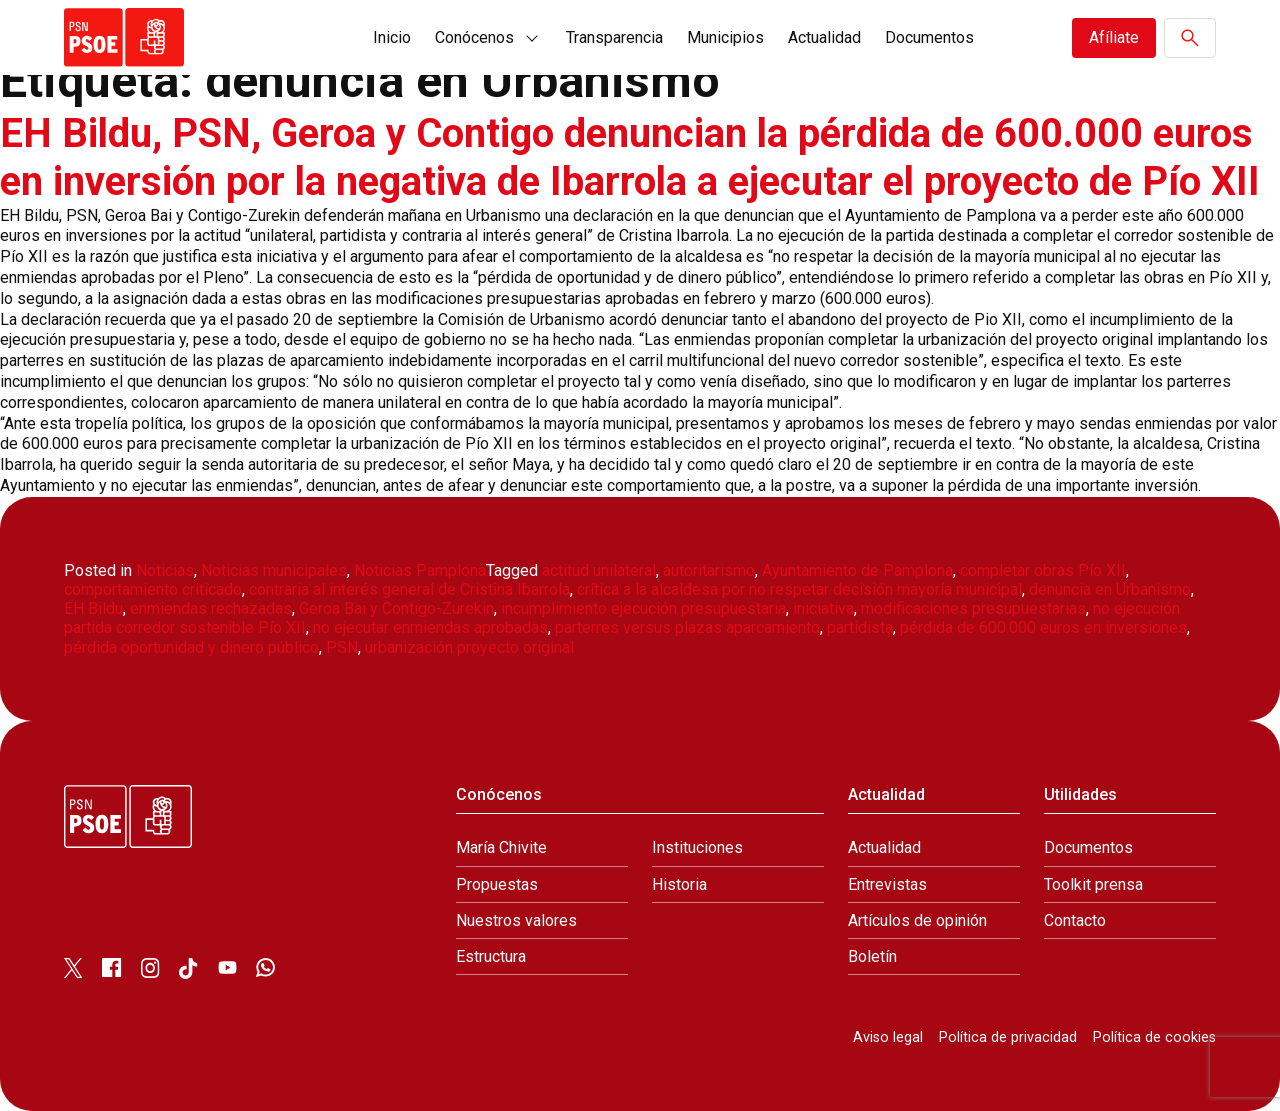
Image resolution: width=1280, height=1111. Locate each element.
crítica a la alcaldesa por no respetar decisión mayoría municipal (799, 589)
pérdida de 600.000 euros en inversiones (1043, 627)
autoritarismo (709, 570)
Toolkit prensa (1093, 884)
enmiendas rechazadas (211, 608)
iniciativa (823, 608)
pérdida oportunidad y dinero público (191, 647)
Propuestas (497, 884)
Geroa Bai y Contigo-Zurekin (396, 608)
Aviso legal (888, 1037)
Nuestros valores (516, 920)
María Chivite (501, 847)
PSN (342, 647)
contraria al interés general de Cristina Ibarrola (409, 589)
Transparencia (614, 37)
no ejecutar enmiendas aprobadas (430, 627)
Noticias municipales (274, 570)
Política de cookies (1154, 1037)
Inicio (392, 37)
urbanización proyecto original (469, 647)
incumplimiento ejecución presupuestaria (643, 608)
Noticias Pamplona (420, 570)
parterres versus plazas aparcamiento (687, 627)
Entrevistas (887, 884)
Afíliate (1114, 37)
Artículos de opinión (917, 920)
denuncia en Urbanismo (1110, 589)
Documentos (929, 37)
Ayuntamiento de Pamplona (857, 570)
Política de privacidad (1008, 1037)
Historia (679, 884)
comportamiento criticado (153, 589)
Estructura (491, 956)
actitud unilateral (599, 570)
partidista (860, 627)
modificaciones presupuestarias (973, 608)
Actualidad (824, 37)
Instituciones (697, 847)
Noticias (165, 570)
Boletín (872, 956)
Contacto (1075, 920)
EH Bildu (93, 608)
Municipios (725, 37)
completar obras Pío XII (1043, 570)
